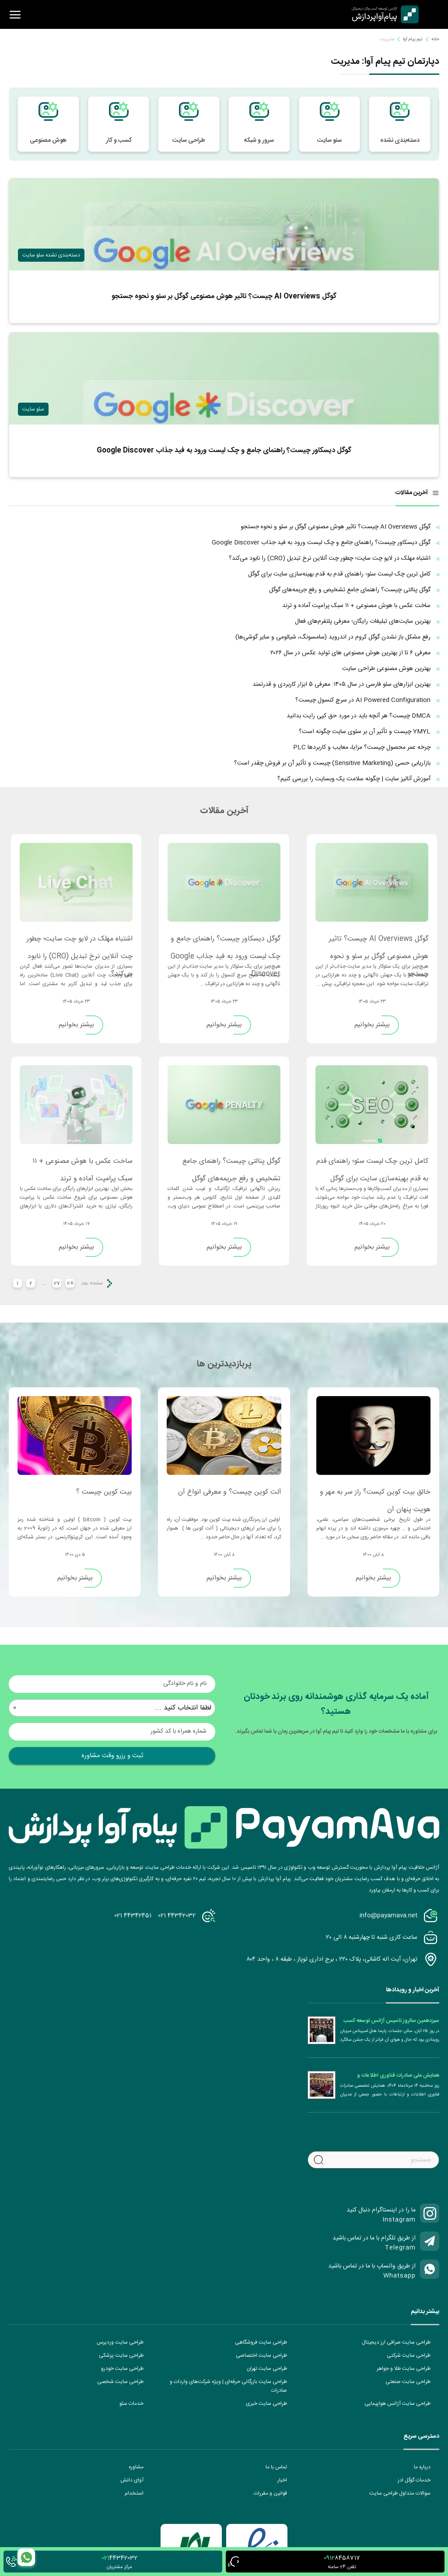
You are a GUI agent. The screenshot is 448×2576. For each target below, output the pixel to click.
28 (70, 1283)
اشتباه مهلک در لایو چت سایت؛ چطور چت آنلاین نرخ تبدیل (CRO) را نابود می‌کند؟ (80, 943)
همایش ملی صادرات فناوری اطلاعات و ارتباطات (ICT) (398, 2075)
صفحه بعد (92, 1283)
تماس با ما (276, 2467)
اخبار (282, 2480)
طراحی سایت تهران (267, 2368)
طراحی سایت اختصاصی (261, 2355)
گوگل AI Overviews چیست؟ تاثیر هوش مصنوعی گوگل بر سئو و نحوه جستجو (378, 943)
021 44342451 (132, 1915)
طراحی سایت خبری (266, 2403)
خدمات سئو (131, 2403)
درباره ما (422, 2467)
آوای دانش (132, 2480)
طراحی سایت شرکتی (408, 2355)
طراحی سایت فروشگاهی (261, 2342)
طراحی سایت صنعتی (407, 2381)
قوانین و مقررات (270, 2493)
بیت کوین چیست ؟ (104, 1492)
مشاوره (136, 2467)
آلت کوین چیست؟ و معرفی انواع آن (229, 1492)
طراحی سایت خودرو (122, 2368)
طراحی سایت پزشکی (121, 2355)
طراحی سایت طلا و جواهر (403, 2368)
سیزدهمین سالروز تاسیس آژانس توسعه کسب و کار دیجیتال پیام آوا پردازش (391, 2020)
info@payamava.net (388, 1915)
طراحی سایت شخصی (120, 2381)
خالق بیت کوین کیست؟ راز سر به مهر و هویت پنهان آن (375, 1496)
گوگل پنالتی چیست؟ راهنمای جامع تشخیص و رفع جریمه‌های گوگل (231, 1165)
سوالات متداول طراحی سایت (399, 2493)
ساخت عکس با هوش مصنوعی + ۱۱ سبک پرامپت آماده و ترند (82, 1165)
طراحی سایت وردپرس (120, 2342)
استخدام (134, 2493)
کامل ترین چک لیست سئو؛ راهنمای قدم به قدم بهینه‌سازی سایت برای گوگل (372, 1165)
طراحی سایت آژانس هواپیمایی (397, 2403)
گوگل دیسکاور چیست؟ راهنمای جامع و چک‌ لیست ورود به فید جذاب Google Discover (225, 943)
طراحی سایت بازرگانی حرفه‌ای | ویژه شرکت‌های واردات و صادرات (228, 2386)
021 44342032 (177, 1915)
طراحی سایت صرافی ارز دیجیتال (396, 2342)
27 (57, 1283)
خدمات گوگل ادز (414, 2480)
